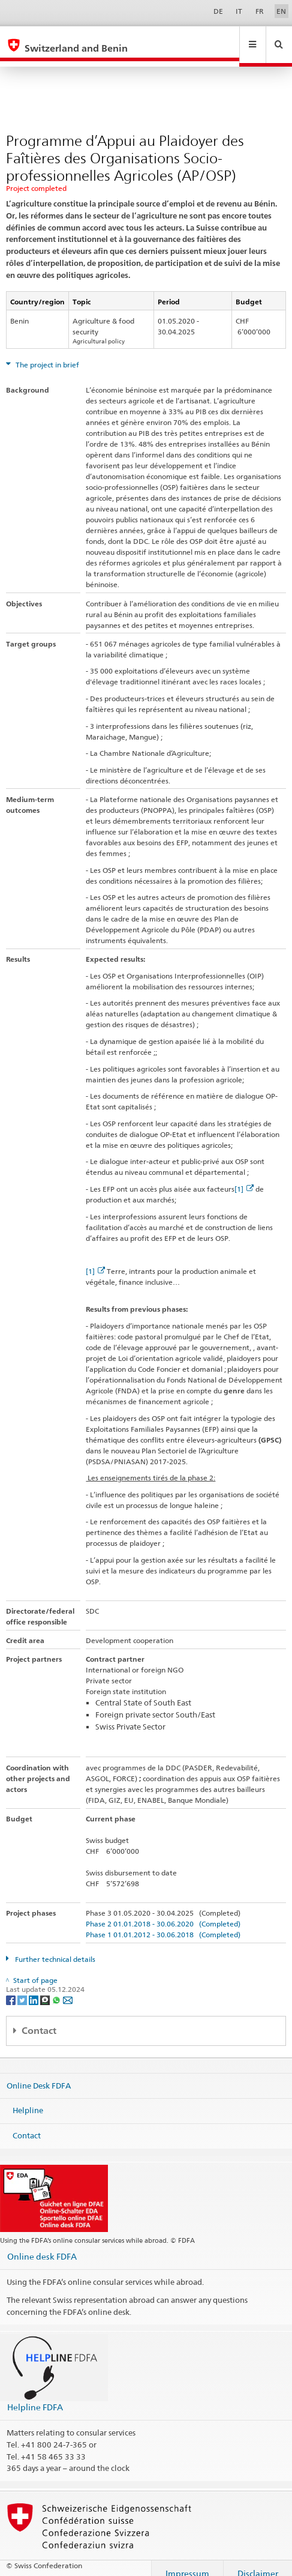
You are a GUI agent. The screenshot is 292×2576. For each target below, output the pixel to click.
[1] (244, 1177)
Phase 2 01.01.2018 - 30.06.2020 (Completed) (163, 1912)
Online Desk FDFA (39, 2074)
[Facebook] (11, 1987)
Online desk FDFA (42, 2245)
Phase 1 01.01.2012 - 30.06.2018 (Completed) (163, 1923)
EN (281, 11)
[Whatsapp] (57, 1987)
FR (259, 11)
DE (218, 11)
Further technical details (54, 1947)
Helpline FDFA (35, 2395)
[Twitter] (23, 1987)
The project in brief (46, 353)
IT (239, 11)
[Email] (68, 1987)
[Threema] (46, 1987)
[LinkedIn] (34, 1987)
